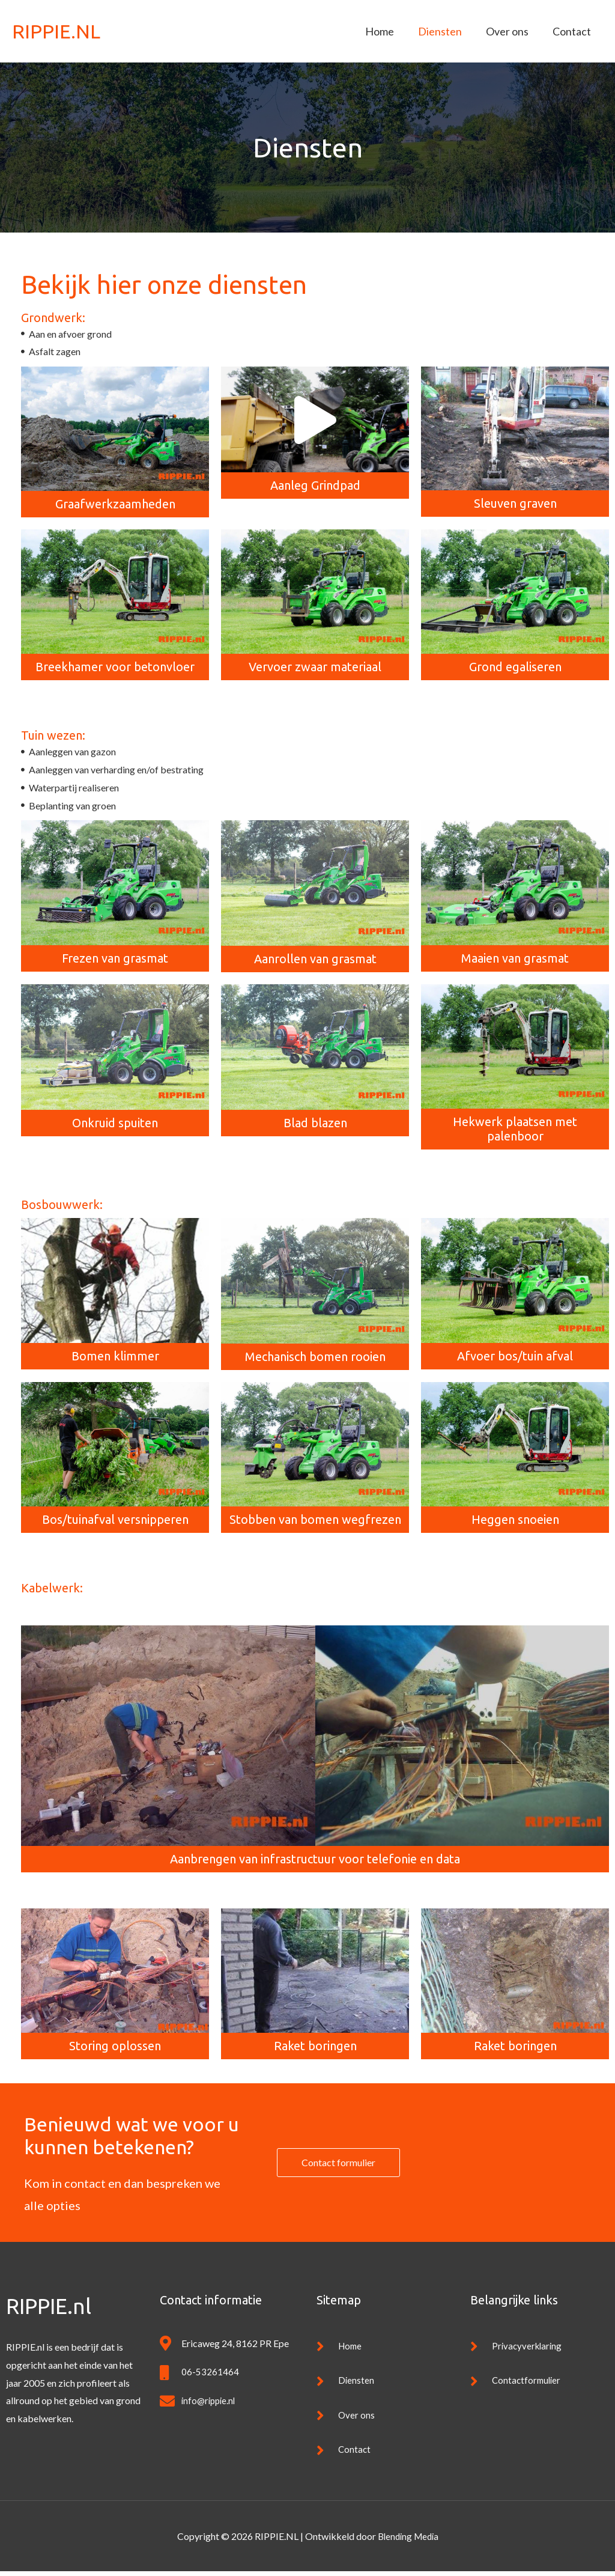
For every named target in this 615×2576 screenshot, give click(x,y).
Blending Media (408, 2541)
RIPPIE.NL (58, 31)
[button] (315, 419)
